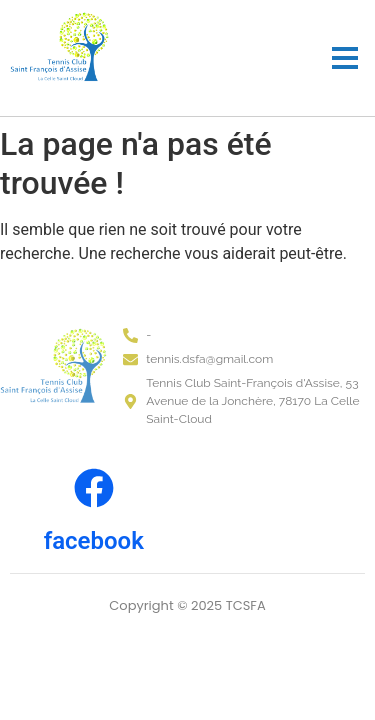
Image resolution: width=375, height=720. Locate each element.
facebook (94, 541)
